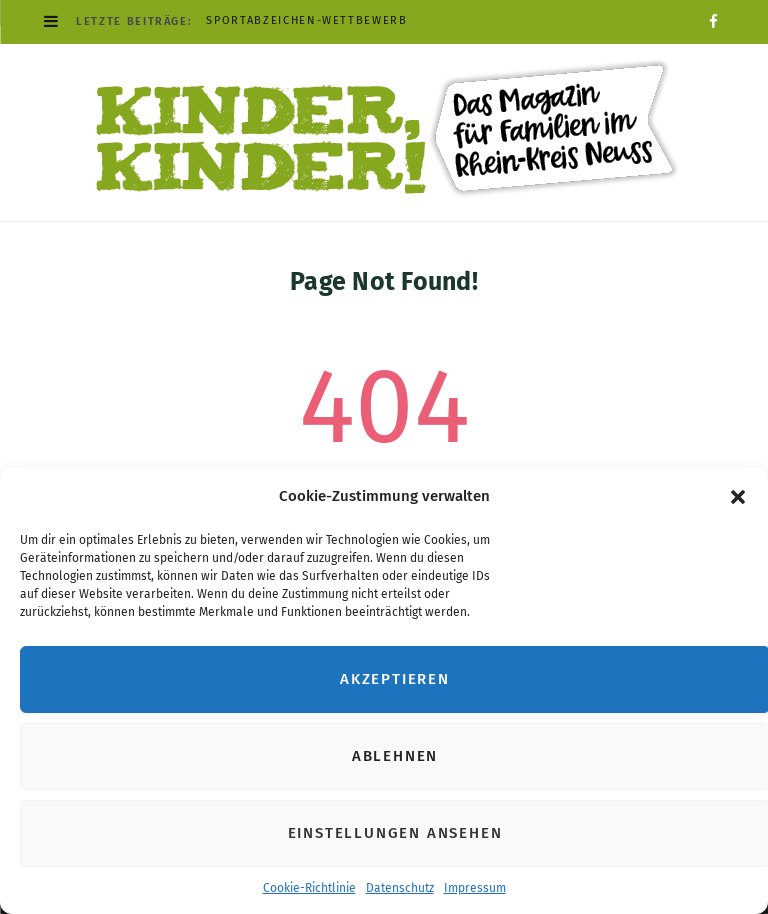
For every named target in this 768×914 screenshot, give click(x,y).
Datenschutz (400, 888)
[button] (738, 497)
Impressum (475, 888)
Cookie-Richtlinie (309, 888)
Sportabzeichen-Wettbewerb (306, 20)
